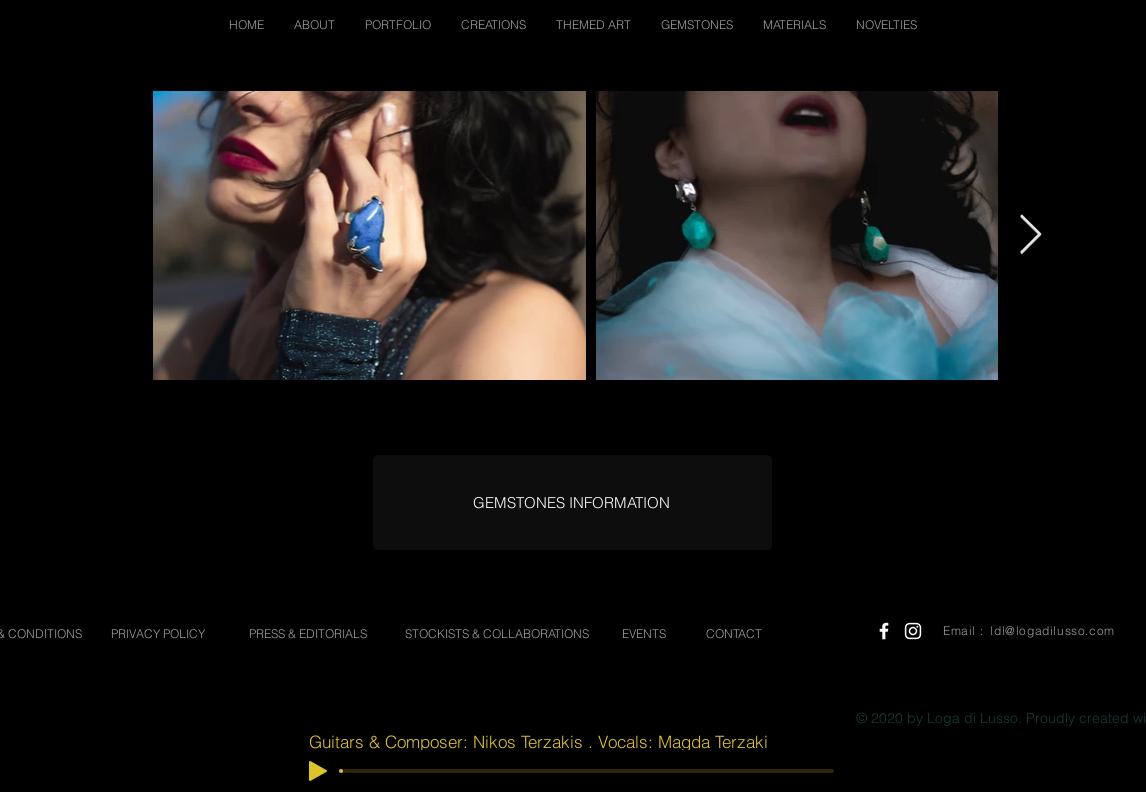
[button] (314, 24)
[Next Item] (1030, 235)
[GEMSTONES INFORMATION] (571, 502)
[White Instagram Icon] (913, 631)
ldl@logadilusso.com (1052, 630)
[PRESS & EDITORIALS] (308, 634)
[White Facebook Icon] (884, 631)
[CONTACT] (734, 634)
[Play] (318, 771)
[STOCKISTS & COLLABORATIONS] (496, 634)
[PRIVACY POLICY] (158, 634)
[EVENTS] (644, 634)
